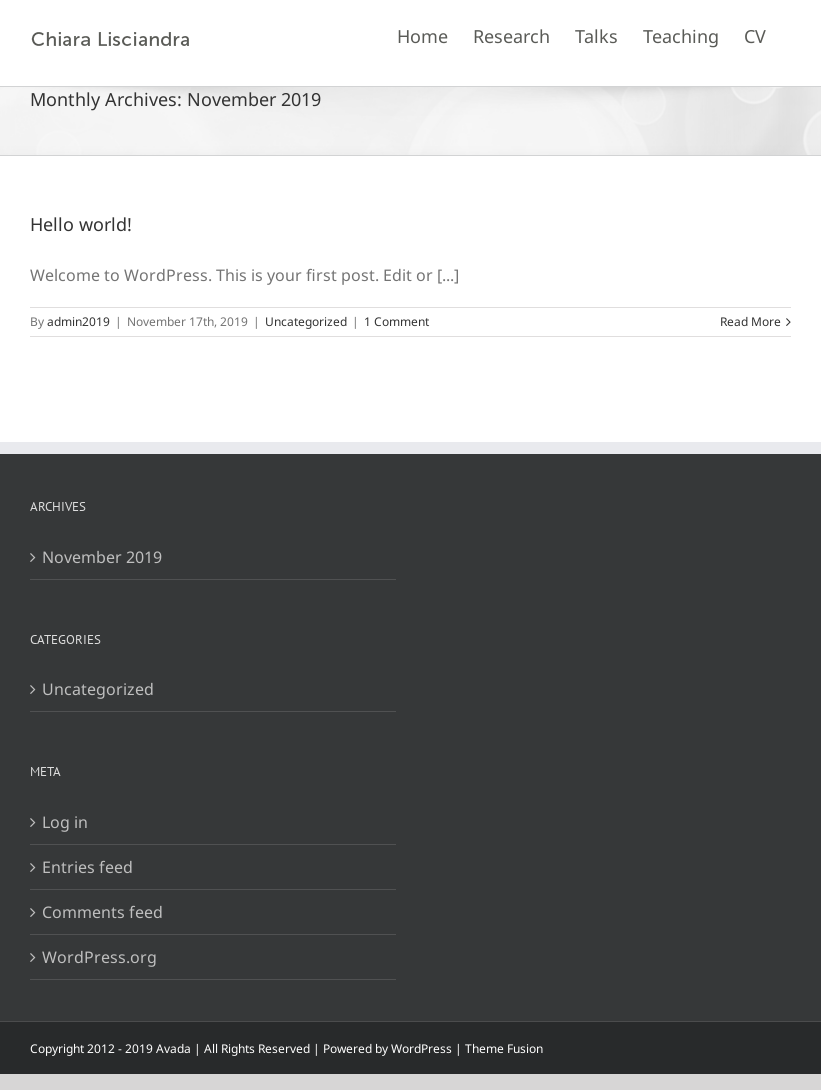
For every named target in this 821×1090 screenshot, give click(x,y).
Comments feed (102, 912)
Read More (750, 321)
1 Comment (396, 321)
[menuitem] (422, 35)
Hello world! (81, 224)
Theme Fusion (504, 1048)
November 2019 (102, 557)
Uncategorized (306, 321)
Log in (65, 822)
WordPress (421, 1048)
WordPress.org (99, 957)
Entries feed (87, 867)
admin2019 (78, 321)
